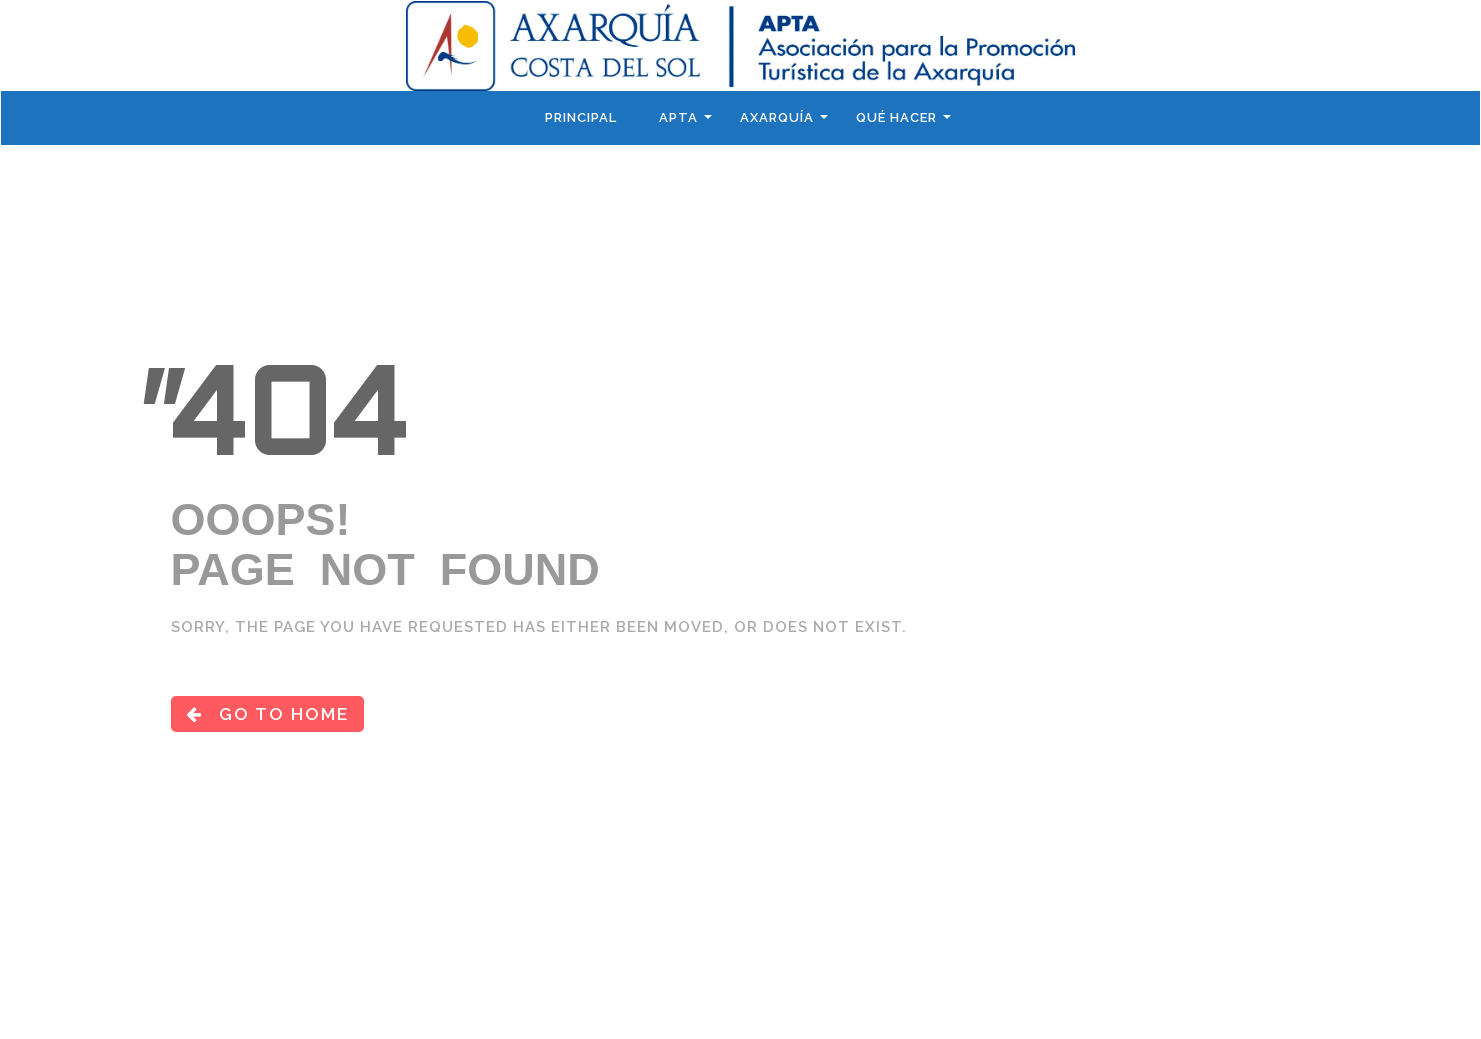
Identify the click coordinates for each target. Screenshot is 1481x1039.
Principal (581, 117)
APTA (678, 117)
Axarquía (777, 117)
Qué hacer (896, 117)
